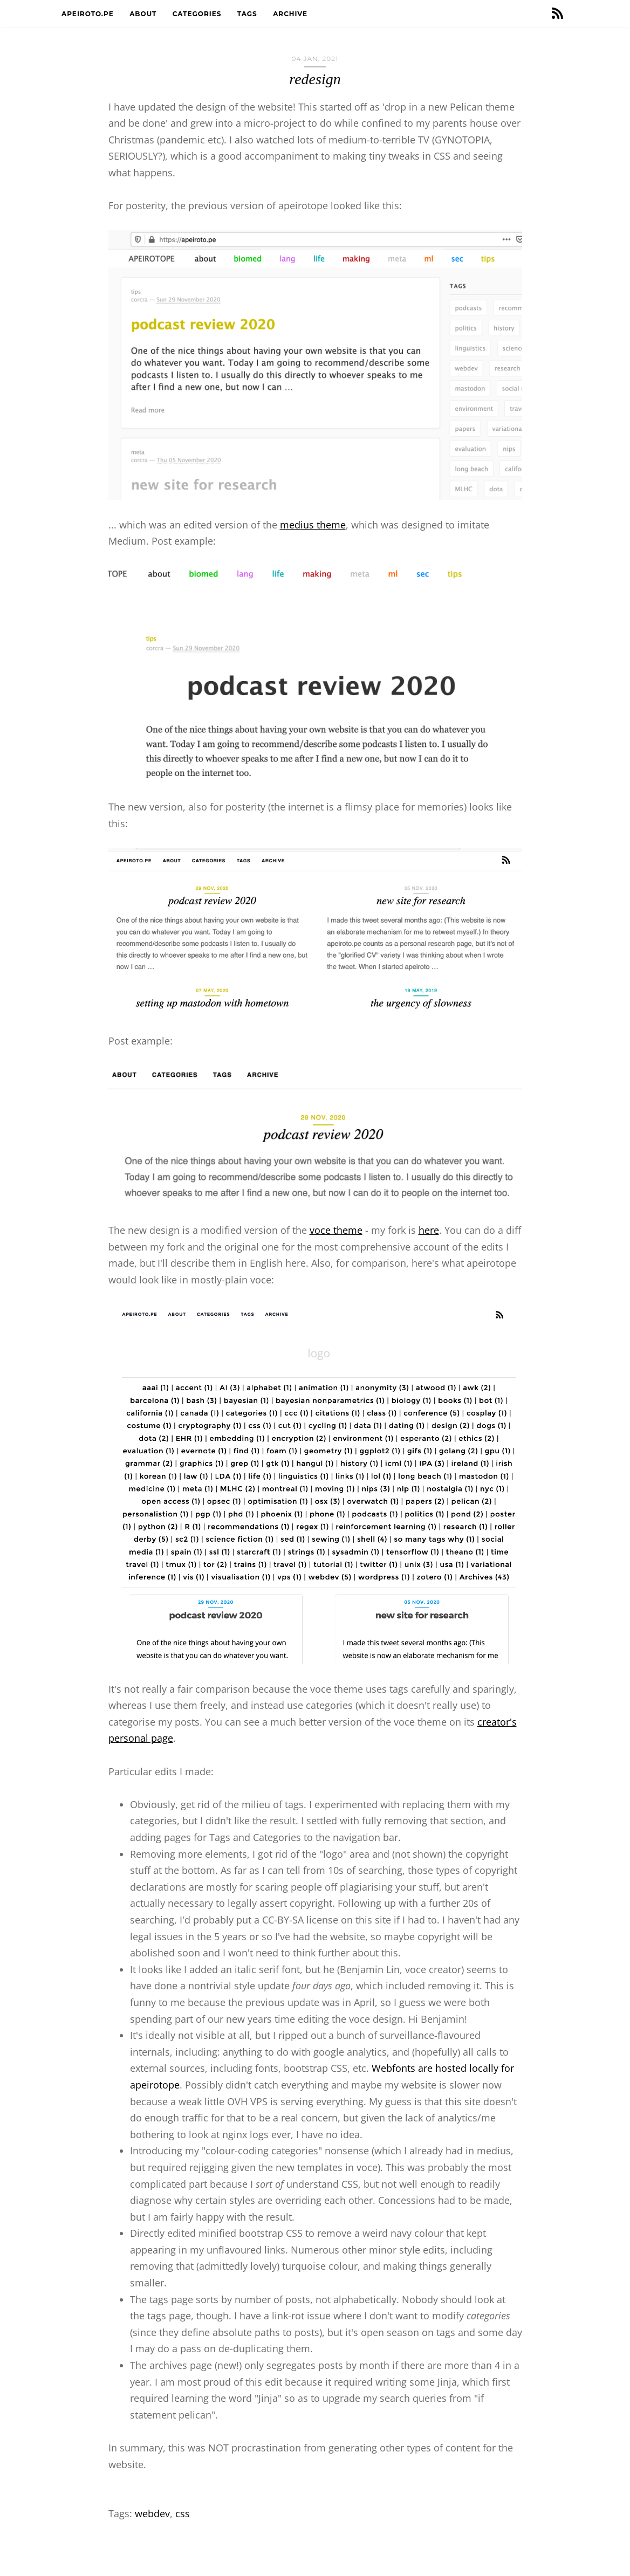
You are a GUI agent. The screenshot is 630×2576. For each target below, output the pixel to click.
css (182, 2513)
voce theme (336, 1230)
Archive (291, 14)
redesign (314, 79)
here (429, 1230)
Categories (198, 14)
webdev (152, 2513)
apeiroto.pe (88, 14)
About (144, 14)
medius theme (313, 524)
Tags (248, 14)
